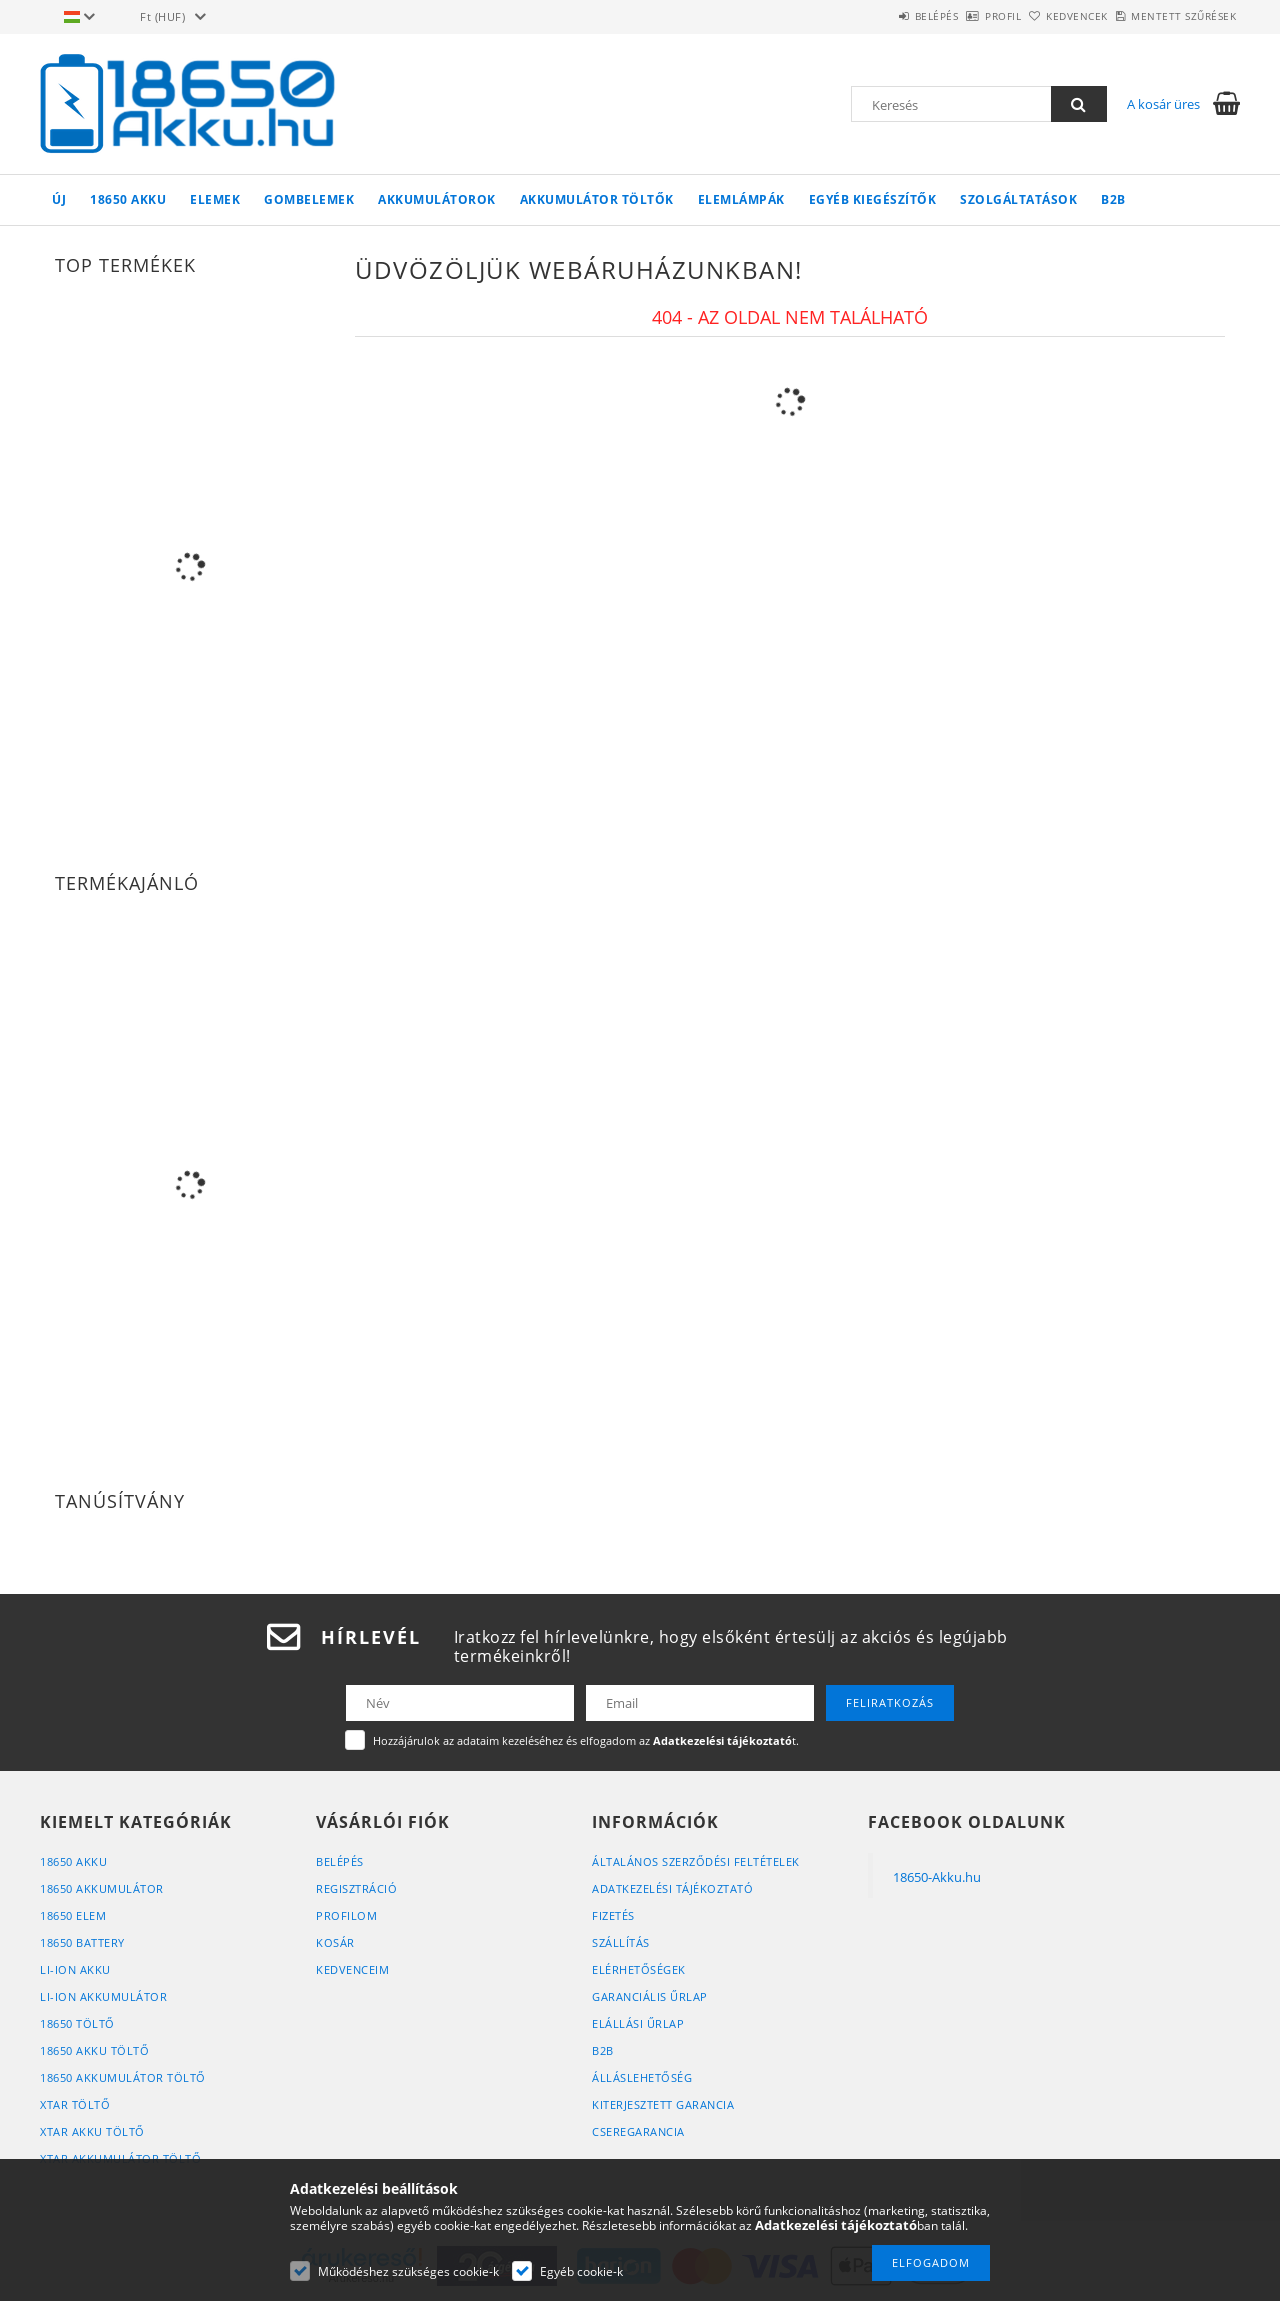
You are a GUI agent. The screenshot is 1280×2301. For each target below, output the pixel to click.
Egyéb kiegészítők (873, 199)
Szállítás (621, 1942)
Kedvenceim (352, 1969)
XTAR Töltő (75, 2104)
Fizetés (613, 1915)
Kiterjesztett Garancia (663, 2104)
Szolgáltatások (1018, 199)
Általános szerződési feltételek (696, 1861)
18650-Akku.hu (937, 1877)
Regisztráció (356, 1888)
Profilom (346, 1915)
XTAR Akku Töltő (92, 2131)
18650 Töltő (77, 2023)
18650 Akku (128, 199)
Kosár (335, 1942)
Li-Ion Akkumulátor (103, 1996)
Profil (948, 16)
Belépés (859, 16)
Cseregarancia (638, 2131)
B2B (1113, 199)
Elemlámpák (741, 199)
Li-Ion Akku (75, 1969)
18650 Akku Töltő (94, 2050)
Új (59, 199)
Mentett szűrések (1172, 16)
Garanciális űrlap (650, 1996)
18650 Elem (73, 1915)
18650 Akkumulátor (102, 1888)
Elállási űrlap (638, 2023)
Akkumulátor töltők (597, 199)
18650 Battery (82, 1942)
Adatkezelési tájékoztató (672, 1888)
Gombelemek (309, 199)
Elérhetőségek (639, 1969)
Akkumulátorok (437, 199)
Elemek (215, 199)
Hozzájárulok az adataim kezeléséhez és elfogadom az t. (586, 1740)
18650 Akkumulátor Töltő (123, 2077)
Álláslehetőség (642, 2077)
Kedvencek (1044, 16)
